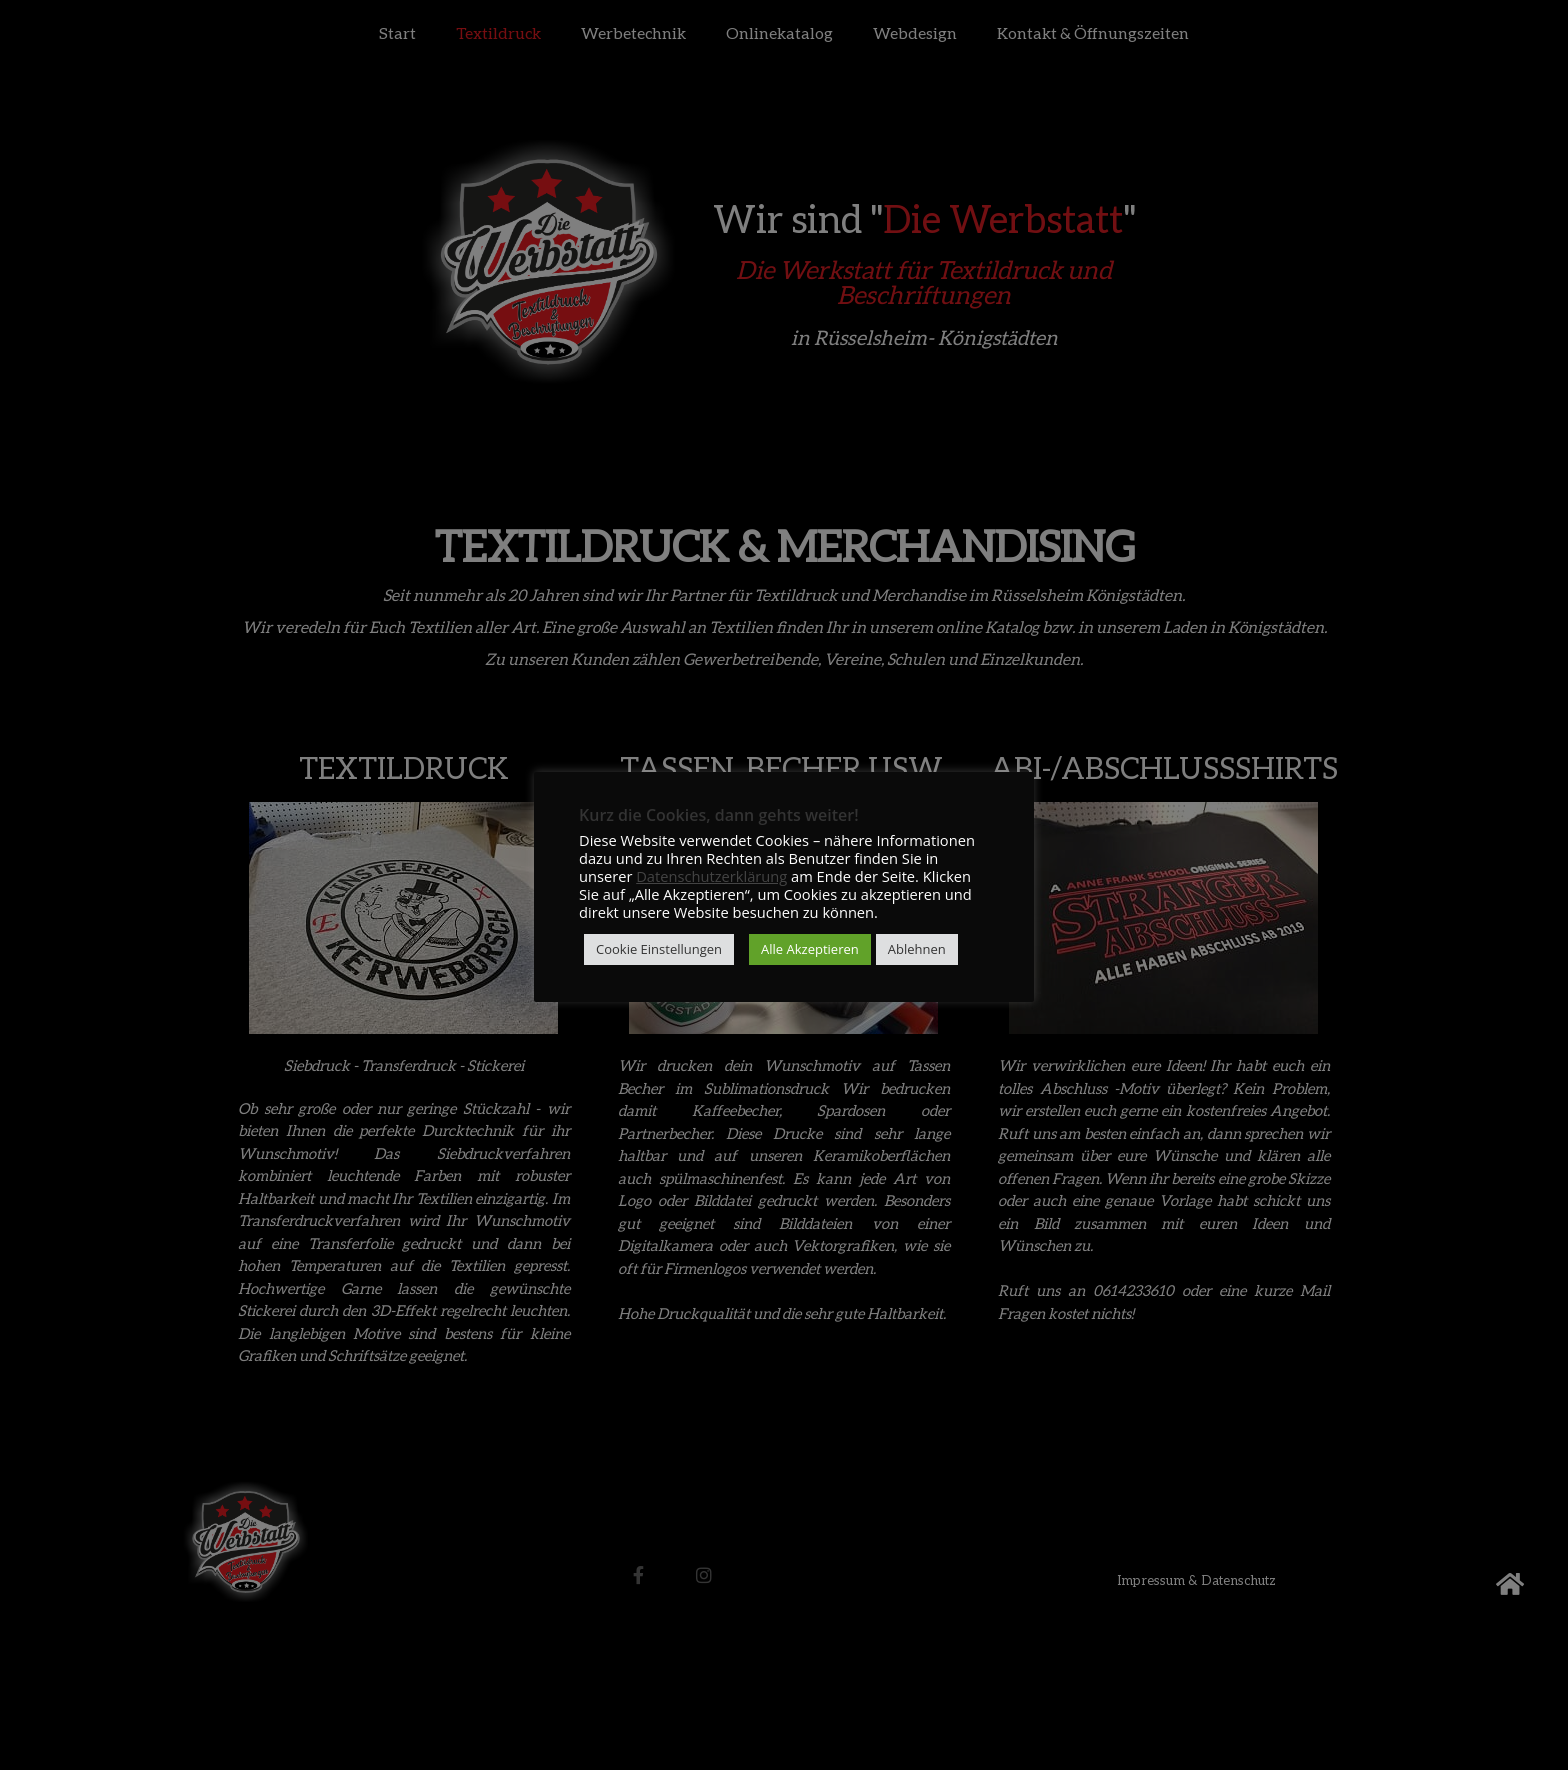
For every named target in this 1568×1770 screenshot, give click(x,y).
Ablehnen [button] (917, 949)
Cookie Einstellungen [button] (659, 949)
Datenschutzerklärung (711, 876)
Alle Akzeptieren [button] (810, 949)
